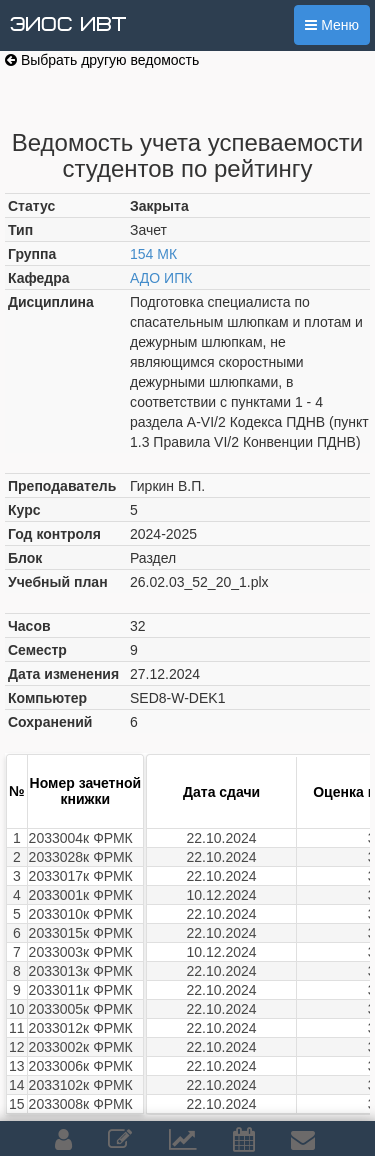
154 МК (153, 254)
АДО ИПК (161, 278)
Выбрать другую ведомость (102, 60)
